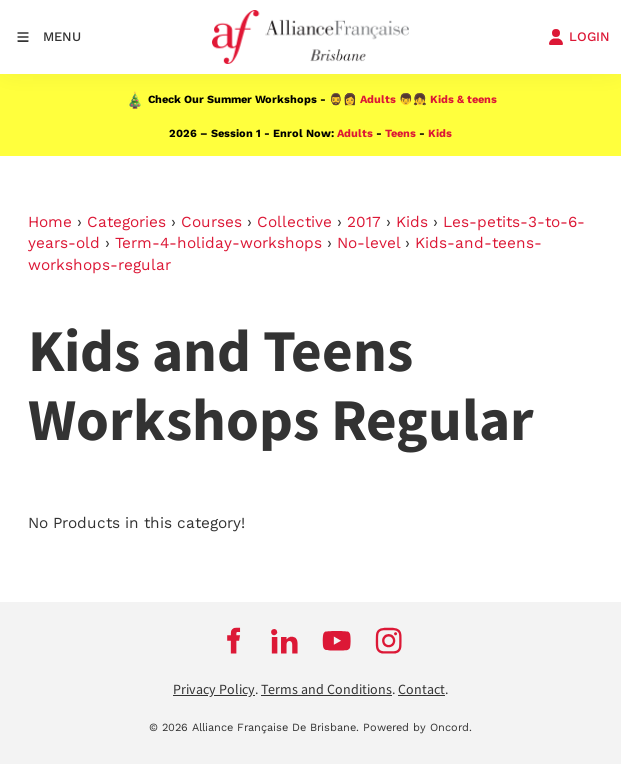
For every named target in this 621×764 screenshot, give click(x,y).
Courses (211, 222)
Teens (400, 133)
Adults (378, 99)
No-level (368, 243)
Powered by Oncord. (417, 727)
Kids (440, 133)
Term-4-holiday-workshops (218, 243)
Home (50, 222)
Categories (126, 222)
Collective (294, 222)
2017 (364, 222)
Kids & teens (463, 99)
